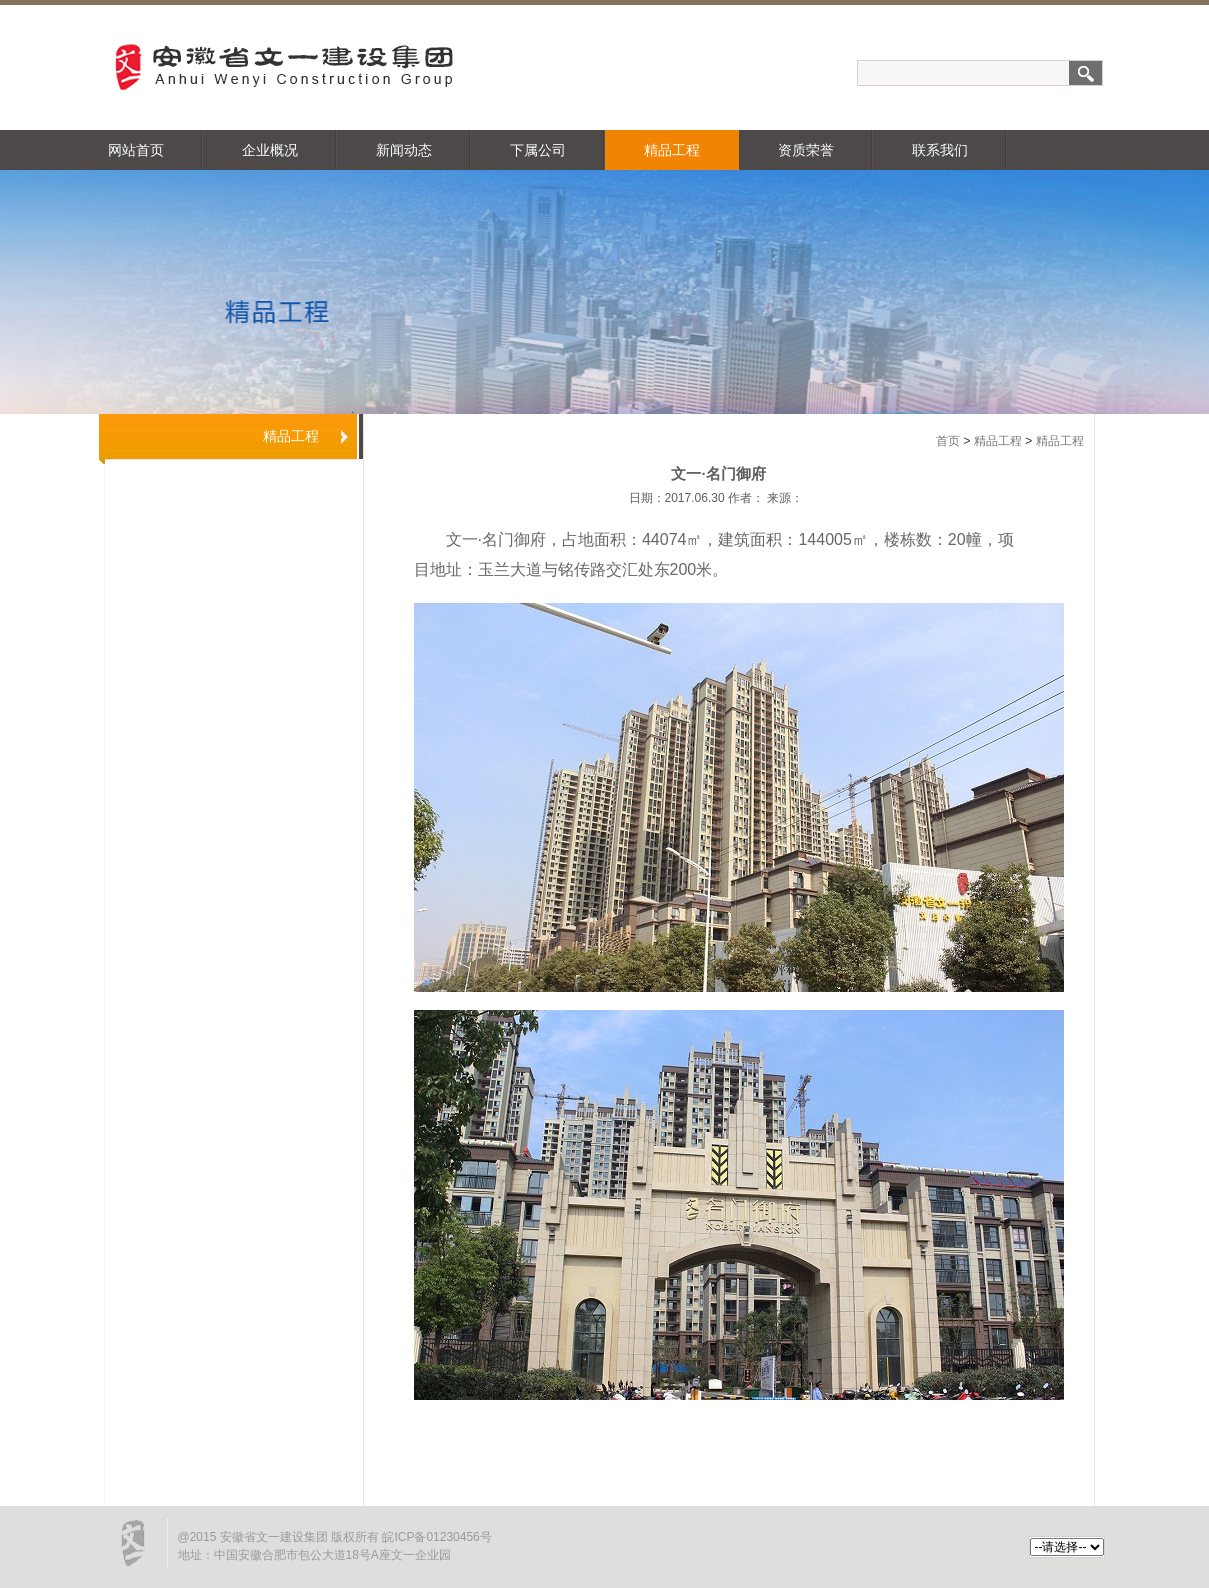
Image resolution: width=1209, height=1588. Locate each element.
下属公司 (538, 150)
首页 (948, 441)
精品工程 (672, 150)
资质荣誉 (806, 150)
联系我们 (940, 150)
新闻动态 (404, 150)
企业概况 (270, 150)
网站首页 (136, 150)
